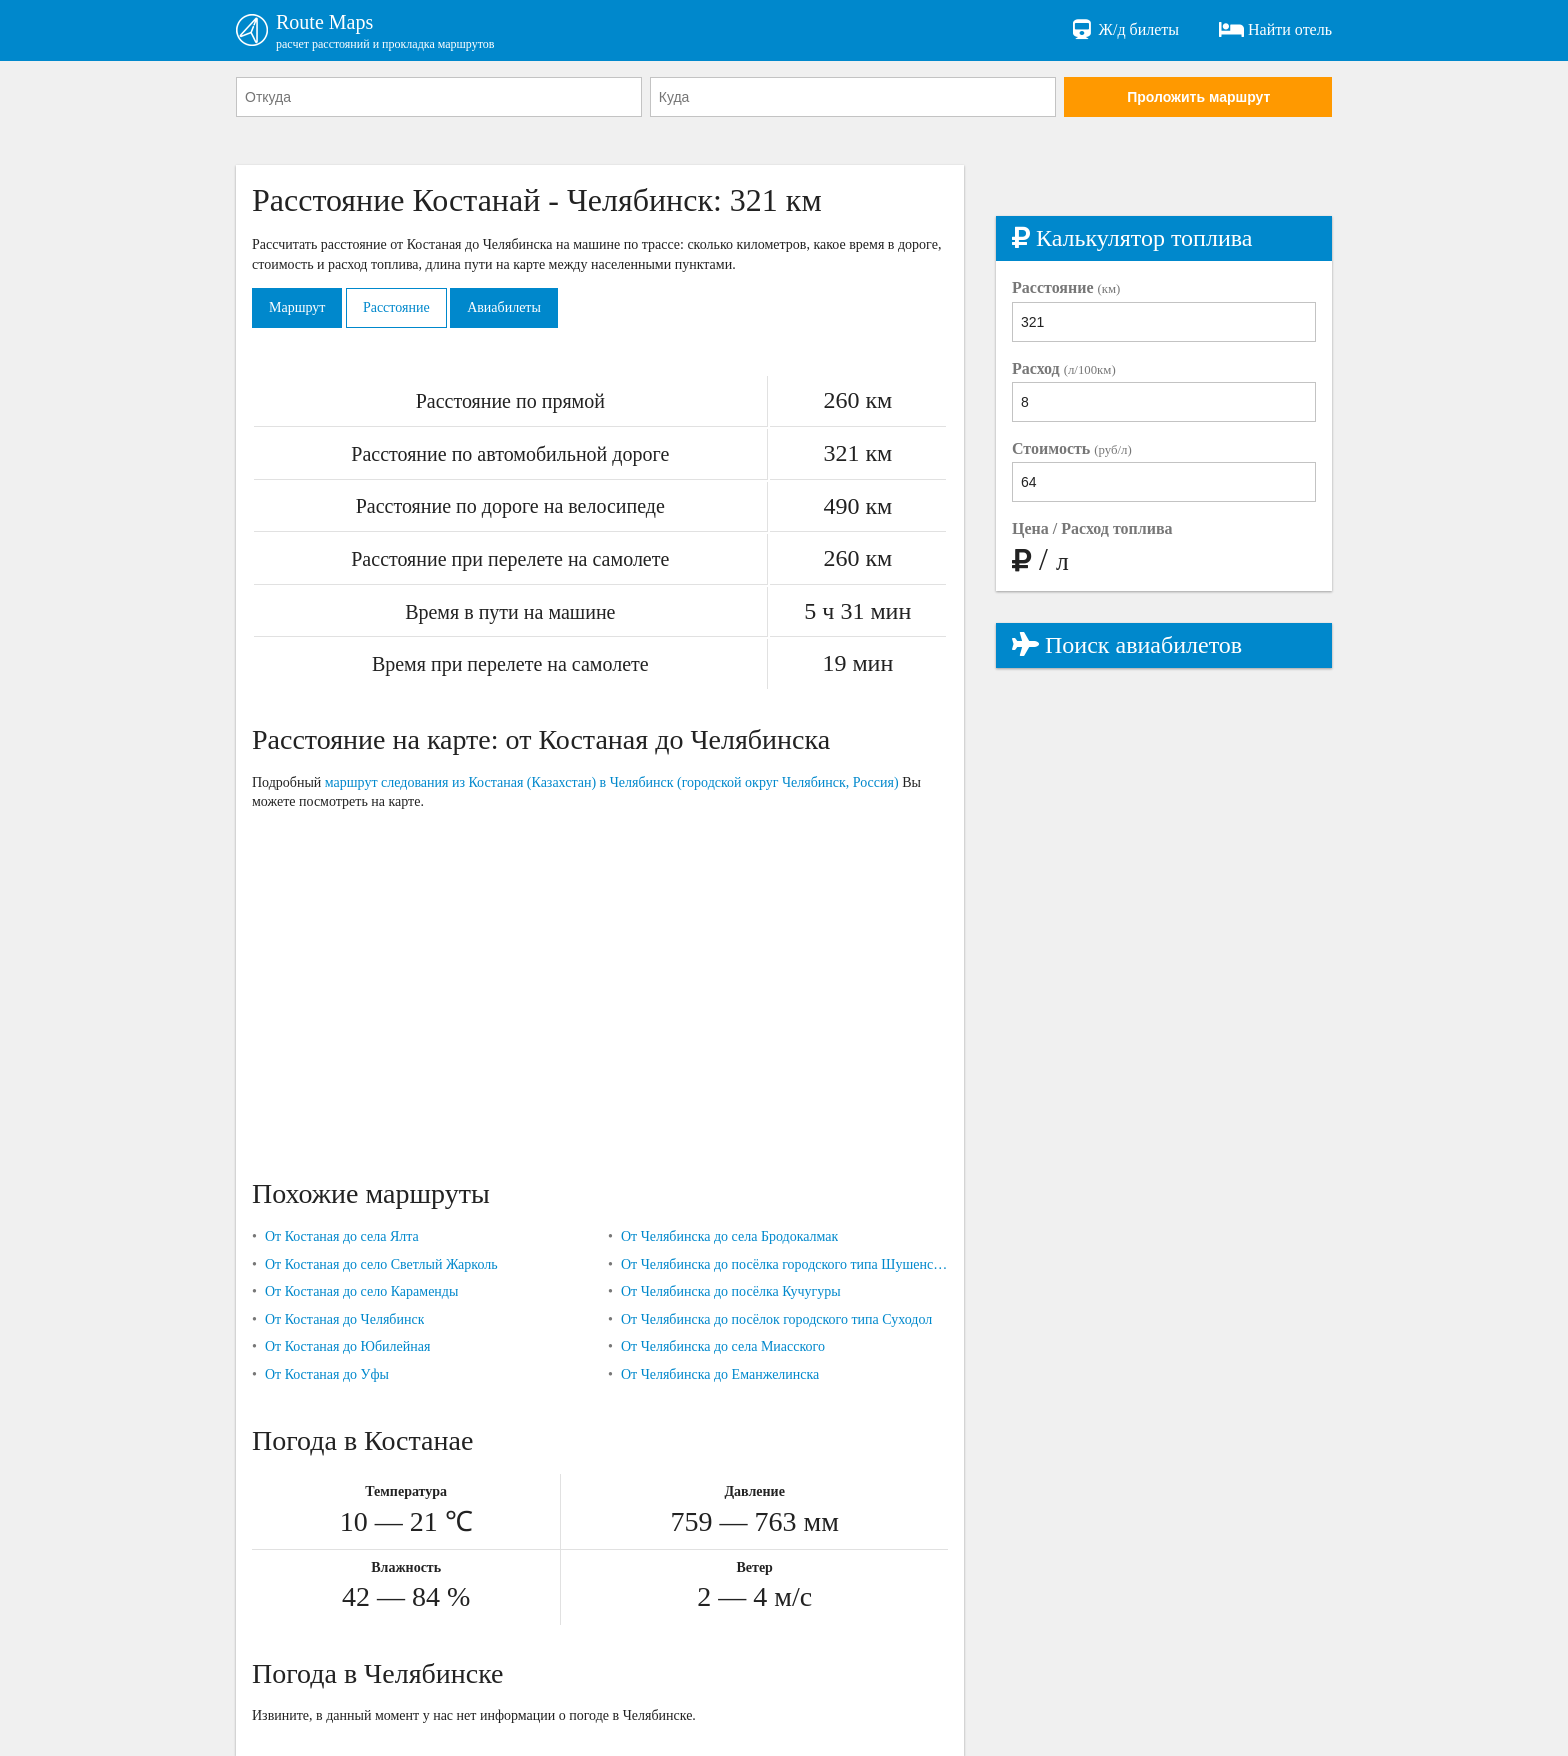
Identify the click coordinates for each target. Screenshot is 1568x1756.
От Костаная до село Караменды (361, 1291)
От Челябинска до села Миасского (723, 1346)
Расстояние (396, 307)
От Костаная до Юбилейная (348, 1346)
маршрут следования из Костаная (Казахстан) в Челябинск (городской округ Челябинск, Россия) (612, 782)
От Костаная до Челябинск (345, 1319)
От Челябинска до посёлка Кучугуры (731, 1291)
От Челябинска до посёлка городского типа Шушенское (784, 1264)
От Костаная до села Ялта (342, 1236)
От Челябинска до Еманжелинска (720, 1374)
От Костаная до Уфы (327, 1374)
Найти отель (1275, 30)
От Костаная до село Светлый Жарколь (381, 1264)
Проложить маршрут (1198, 97)
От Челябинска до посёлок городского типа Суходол (776, 1319)
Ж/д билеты (1124, 30)
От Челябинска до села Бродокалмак (729, 1236)
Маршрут (297, 307)
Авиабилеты (504, 307)
